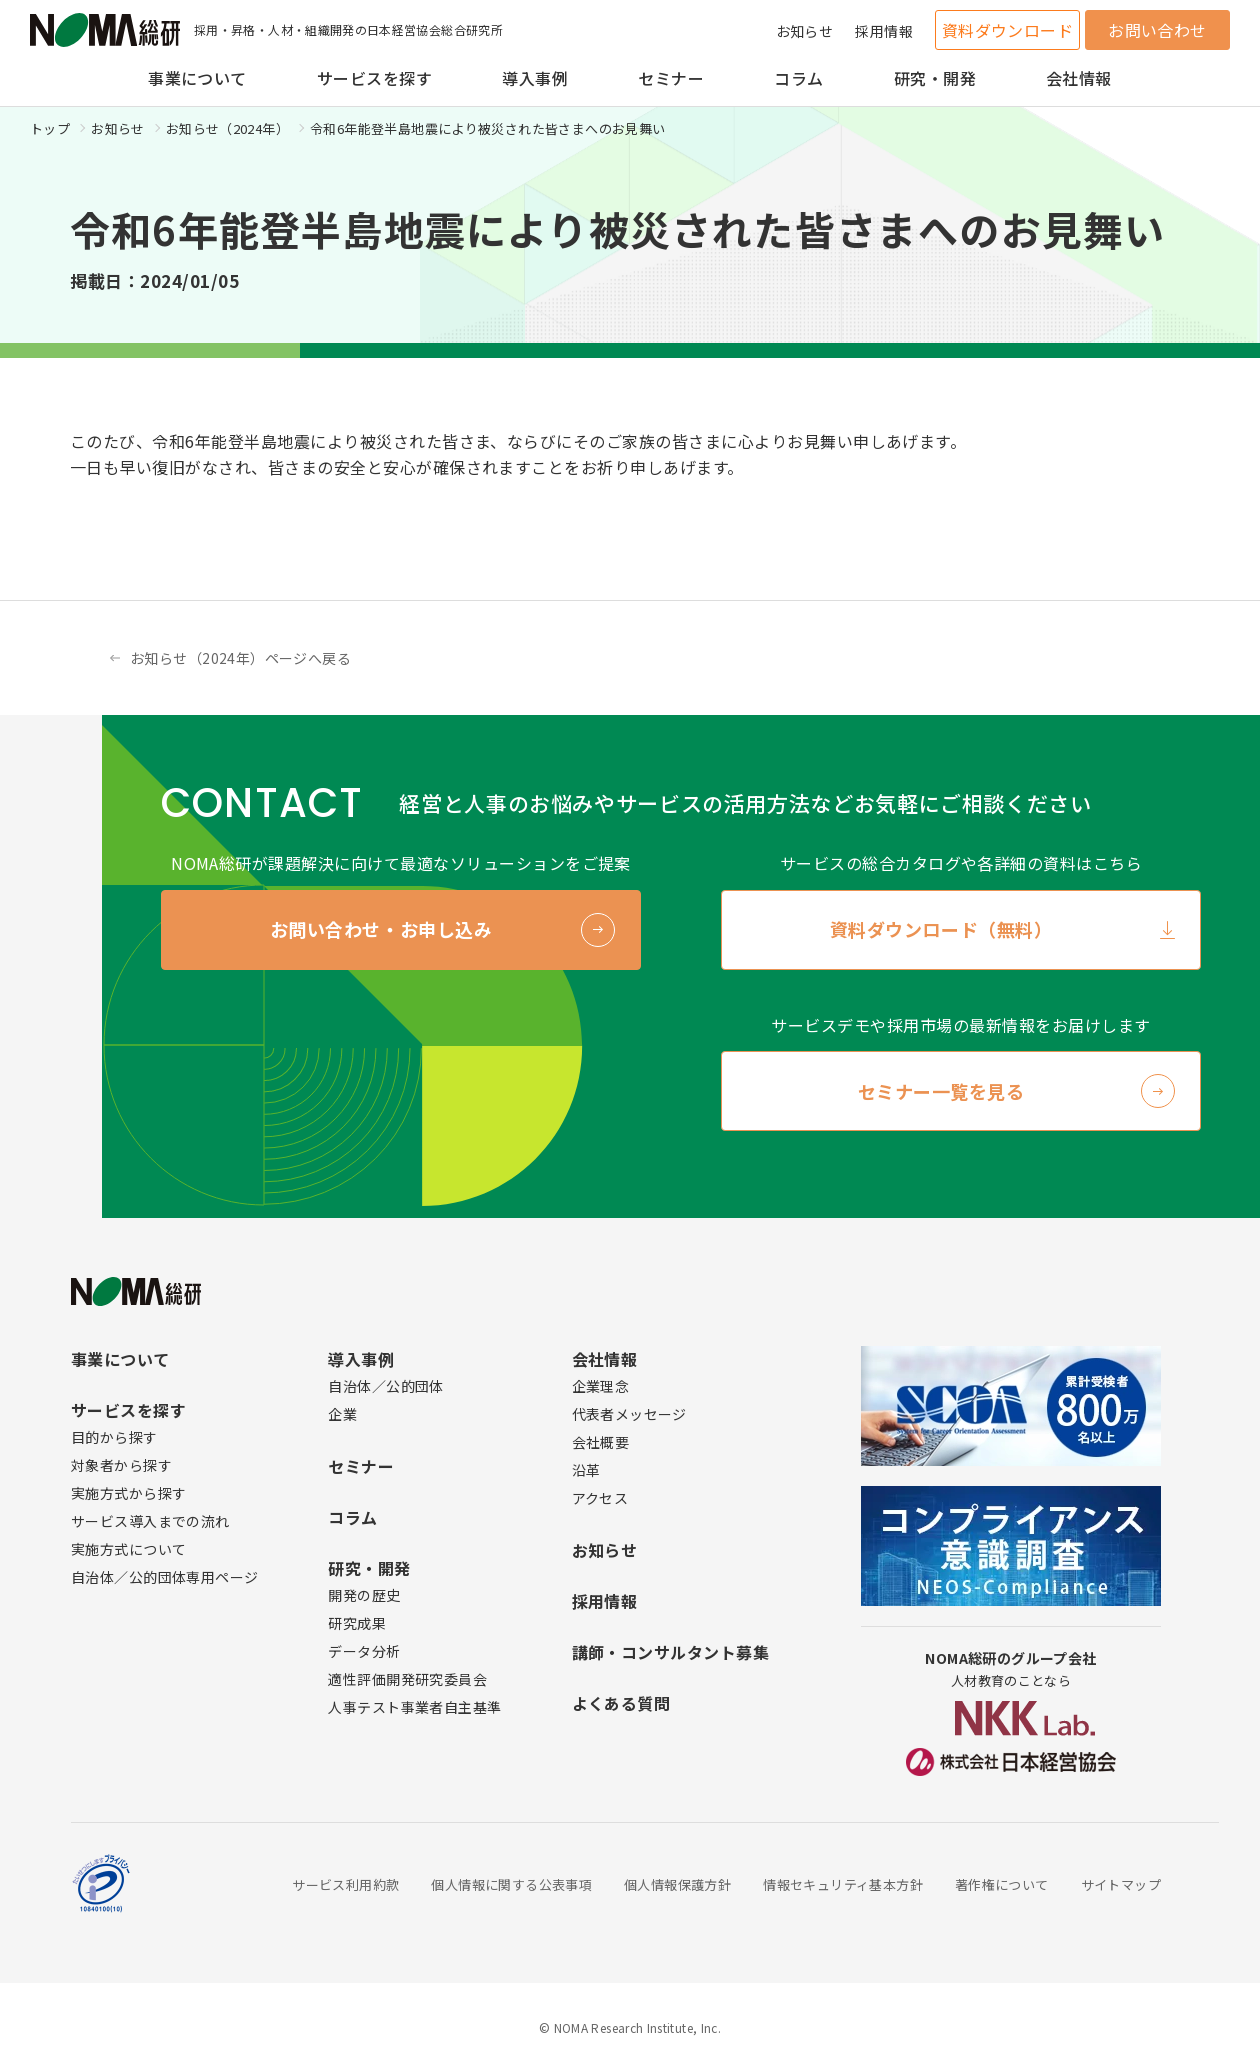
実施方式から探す (128, 1493)
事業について (197, 78)
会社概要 (601, 1442)
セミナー (671, 78)
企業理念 (601, 1386)
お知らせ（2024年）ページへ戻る (240, 658)
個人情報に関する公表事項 (511, 1884)
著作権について (1002, 1884)
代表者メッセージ (629, 1414)
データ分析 (364, 1651)
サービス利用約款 (345, 1884)
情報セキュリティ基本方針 (843, 1884)
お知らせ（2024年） (227, 128)
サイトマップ (1121, 1884)
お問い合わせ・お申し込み (381, 929)
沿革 (586, 1470)
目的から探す (114, 1437)
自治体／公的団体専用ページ (164, 1577)
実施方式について (128, 1549)
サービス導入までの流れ (150, 1521)
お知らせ (805, 31)
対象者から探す (121, 1465)
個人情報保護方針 (677, 1884)
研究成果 (357, 1623)
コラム (798, 78)
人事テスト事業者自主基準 (414, 1707)
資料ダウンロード (1008, 30)
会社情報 (1079, 78)
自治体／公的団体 (385, 1386)
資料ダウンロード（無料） (941, 929)
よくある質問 (621, 1703)
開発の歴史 (364, 1595)
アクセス (600, 1498)
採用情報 (884, 31)
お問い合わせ (1157, 30)
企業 (342, 1414)
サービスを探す (374, 78)
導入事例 (535, 78)
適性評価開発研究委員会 (407, 1679)
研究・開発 (935, 78)
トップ (50, 128)
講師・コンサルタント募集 (671, 1652)
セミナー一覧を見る (941, 1091)
